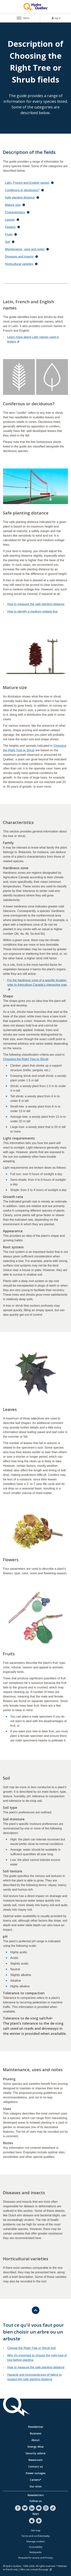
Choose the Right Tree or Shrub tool (31, 2348)
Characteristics (15, 212)
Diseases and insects (19, 256)
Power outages (35, 2473)
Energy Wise (36, 2446)
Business (35, 2433)
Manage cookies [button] (36, 2541)
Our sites (35, 2486)
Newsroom (35, 2460)
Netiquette (36, 2552)
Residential (35, 2427)
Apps (35, 2513)
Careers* (35, 2480)
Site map (36, 2530)
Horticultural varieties (19, 264)
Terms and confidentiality (35, 2536)
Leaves (10, 219)
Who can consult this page (36, 2569)
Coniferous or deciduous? (22, 190)
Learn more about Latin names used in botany (33, 339)
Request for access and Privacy (35, 2557)
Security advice (35, 2453)
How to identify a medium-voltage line (32, 611)
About (35, 2440)
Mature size (13, 205)
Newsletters (36, 2495)
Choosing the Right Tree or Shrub (25, 1059)
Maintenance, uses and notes (24, 249)
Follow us (36, 2501)
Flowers (10, 227)
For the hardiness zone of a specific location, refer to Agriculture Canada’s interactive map (37, 985)
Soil (7, 241)
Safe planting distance (20, 197)
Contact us (35, 2466)
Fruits (8, 234)
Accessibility (35, 2547)
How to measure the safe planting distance (35, 604)
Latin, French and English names (27, 182)
